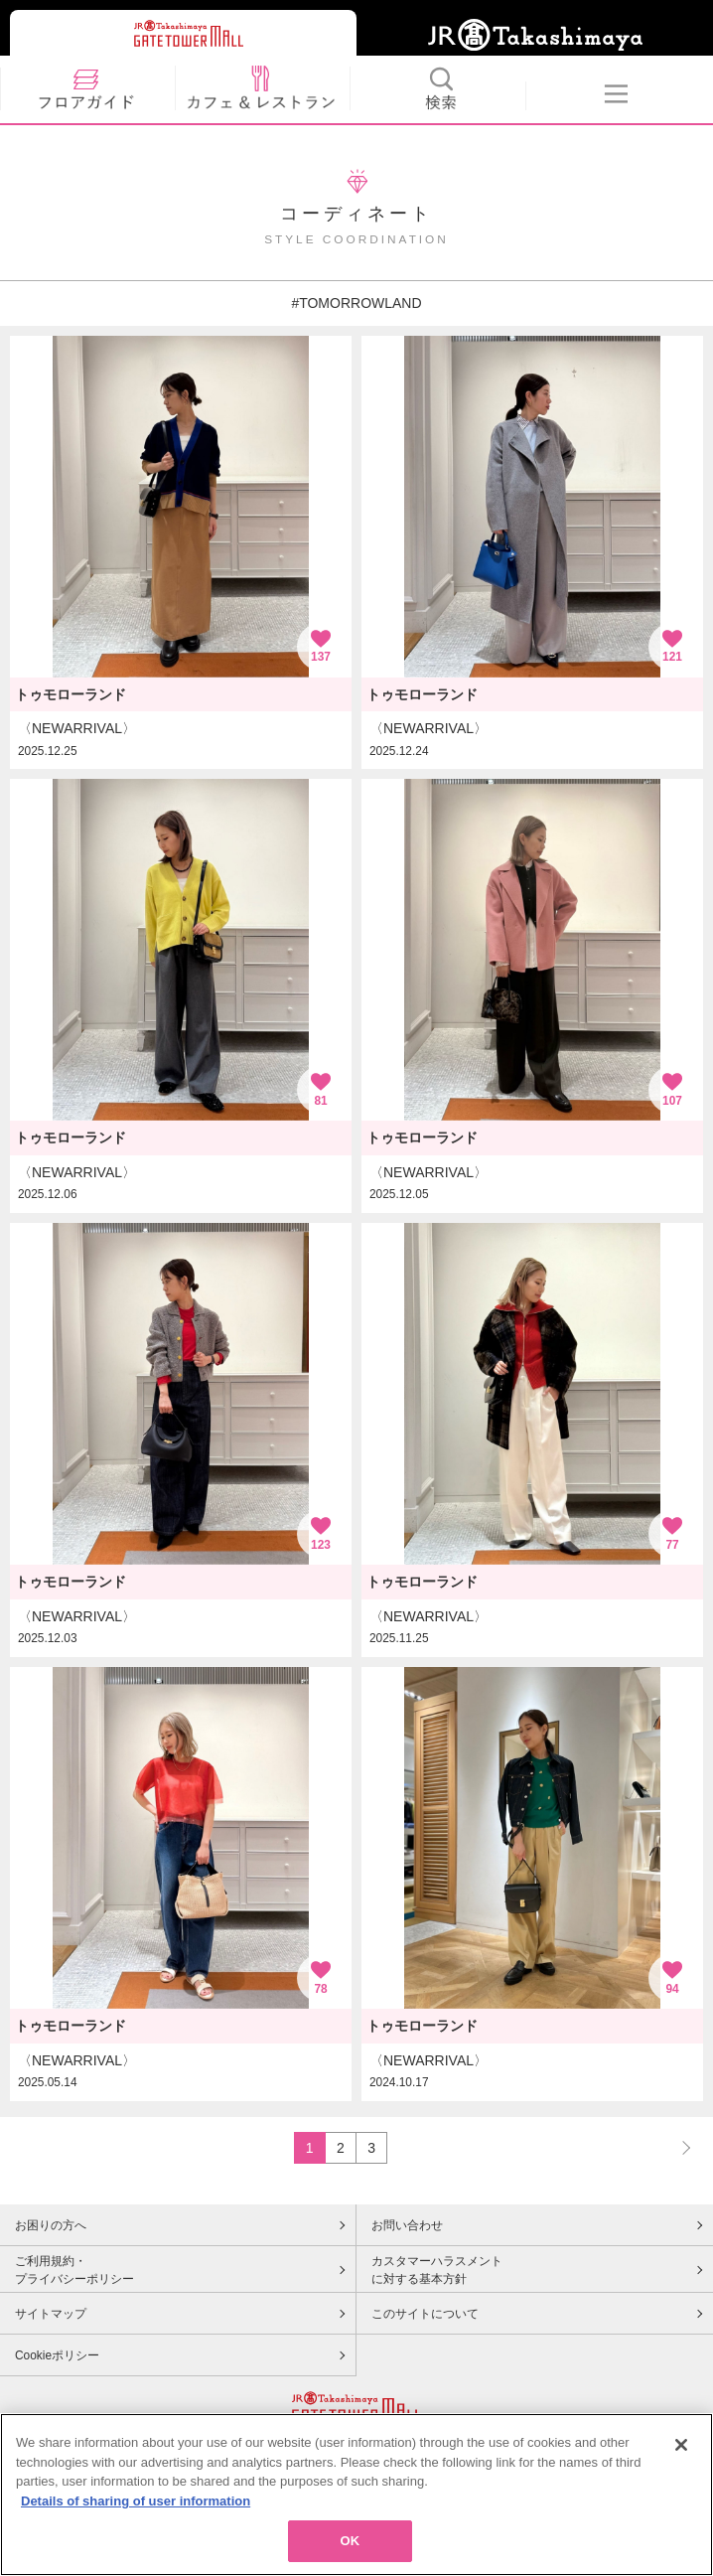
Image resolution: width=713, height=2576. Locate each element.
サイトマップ (50, 2314)
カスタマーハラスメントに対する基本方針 (436, 2270)
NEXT (677, 2147)
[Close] (681, 2445)
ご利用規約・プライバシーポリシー (74, 2270)
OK (350, 2540)
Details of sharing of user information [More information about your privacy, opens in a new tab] (135, 2501)
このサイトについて (425, 2314)
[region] (356, 2494)
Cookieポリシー (57, 2355)
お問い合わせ (407, 2225)
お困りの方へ (50, 2225)
